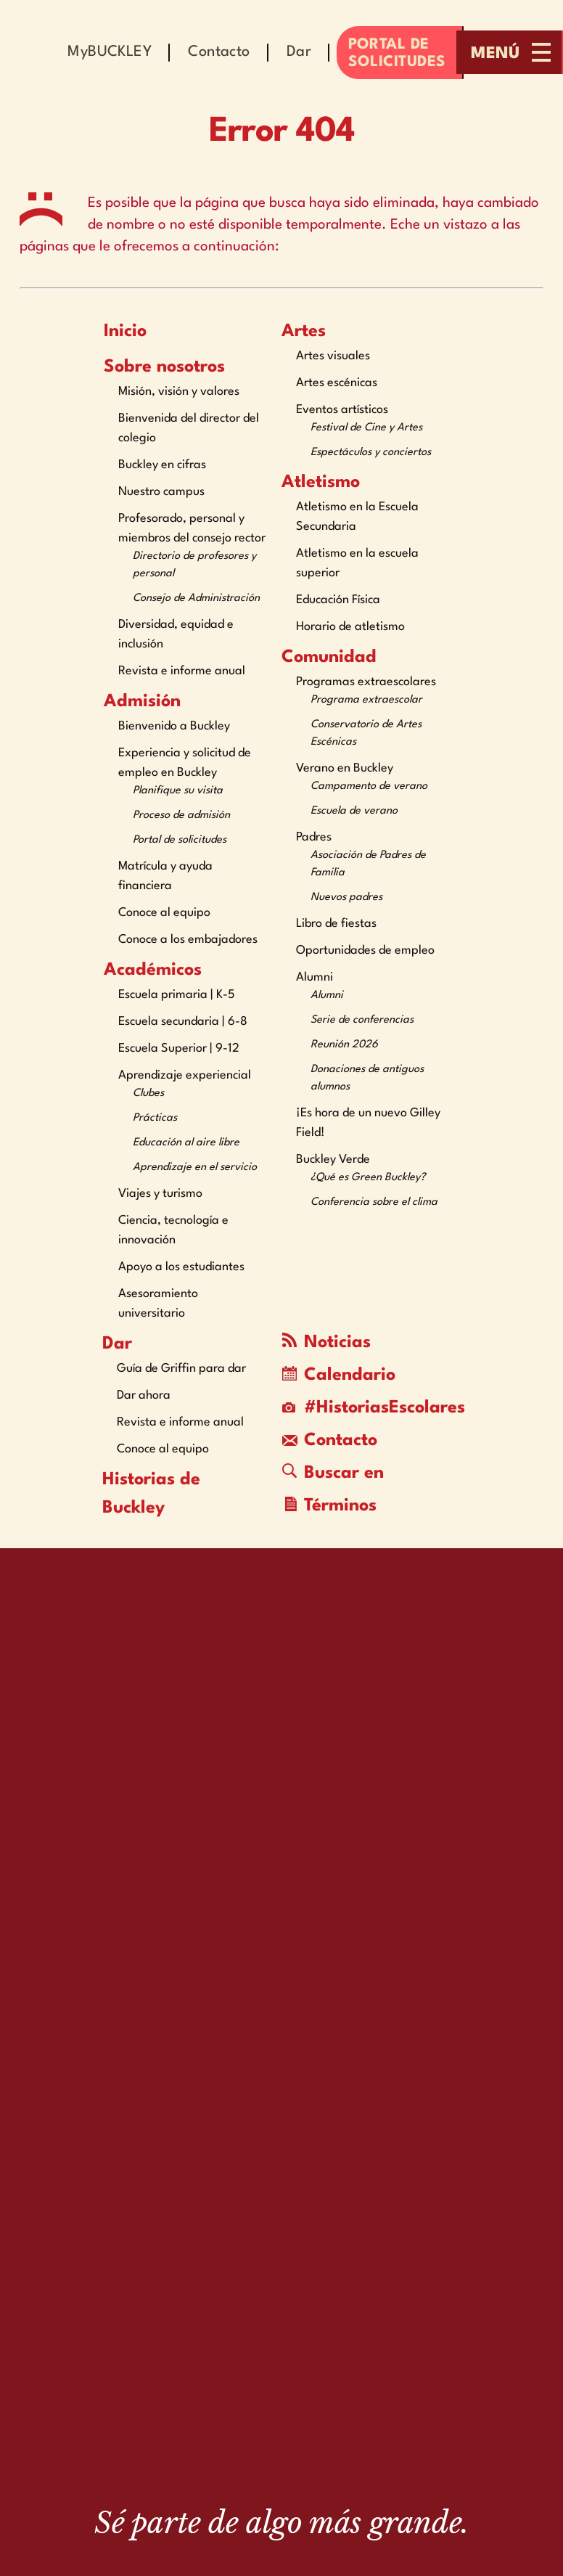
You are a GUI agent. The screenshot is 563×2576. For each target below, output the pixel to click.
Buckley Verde (333, 1159)
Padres (314, 837)
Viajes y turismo (160, 1193)
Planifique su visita (178, 790)
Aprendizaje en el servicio (195, 1167)
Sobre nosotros (164, 367)
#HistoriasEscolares (363, 1408)
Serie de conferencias (362, 1020)
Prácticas (155, 1118)
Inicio (125, 331)
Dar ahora (143, 1395)
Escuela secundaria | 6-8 (182, 1021)
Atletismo (321, 482)
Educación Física (338, 600)
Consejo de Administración (196, 598)
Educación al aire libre (186, 1142)
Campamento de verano (369, 786)
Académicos (153, 970)
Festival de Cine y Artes (366, 427)
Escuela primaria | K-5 (176, 995)
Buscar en (333, 1472)
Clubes (148, 1093)
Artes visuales (333, 356)
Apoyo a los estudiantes (181, 1267)
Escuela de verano (354, 811)
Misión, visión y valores (178, 391)
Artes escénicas (336, 383)
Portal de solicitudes (179, 840)
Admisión (142, 702)
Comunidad (329, 657)
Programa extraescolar (366, 700)
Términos (331, 1506)
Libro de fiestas (336, 923)
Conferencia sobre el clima (374, 1202)
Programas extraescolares (366, 682)
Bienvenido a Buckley (174, 726)
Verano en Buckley (344, 768)
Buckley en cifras (162, 465)
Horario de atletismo (350, 627)
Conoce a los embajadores (188, 939)
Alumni (314, 977)
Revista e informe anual (181, 671)
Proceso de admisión (181, 815)
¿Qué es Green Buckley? (368, 1177)
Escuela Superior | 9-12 (178, 1048)
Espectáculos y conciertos (371, 452)
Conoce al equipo (164, 913)
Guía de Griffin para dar (181, 1368)
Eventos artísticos (342, 410)
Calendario (338, 1375)
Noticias (326, 1342)
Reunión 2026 (344, 1044)
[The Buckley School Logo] (281, 2424)
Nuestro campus (161, 492)
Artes (304, 331)
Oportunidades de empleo (365, 950)
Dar (117, 1344)
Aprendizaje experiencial (184, 1075)
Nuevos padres (346, 897)
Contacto (329, 1440)
